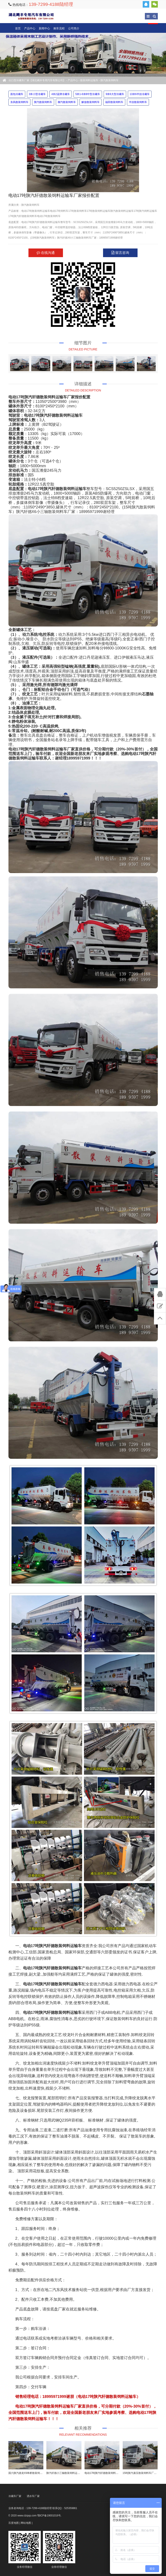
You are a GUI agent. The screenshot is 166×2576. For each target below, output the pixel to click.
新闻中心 (44, 28)
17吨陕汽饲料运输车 (145, 210)
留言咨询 (120, 253)
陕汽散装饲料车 (109, 80)
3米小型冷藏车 (37, 94)
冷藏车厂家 (14, 2496)
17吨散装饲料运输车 (98, 210)
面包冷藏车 (16, 94)
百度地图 (13, 2522)
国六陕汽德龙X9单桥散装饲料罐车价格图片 (33, 2473)
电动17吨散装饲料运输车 (35, 210)
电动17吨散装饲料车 (49, 216)
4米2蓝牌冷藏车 (60, 94)
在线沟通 (46, 253)
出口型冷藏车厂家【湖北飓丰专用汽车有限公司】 (31, 16)
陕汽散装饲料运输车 (122, 210)
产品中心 (29, 28)
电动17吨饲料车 (59, 210)
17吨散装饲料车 (77, 210)
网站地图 (26, 2522)
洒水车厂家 (33, 2496)
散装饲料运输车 (89, 80)
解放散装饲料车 (90, 102)
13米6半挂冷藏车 (140, 94)
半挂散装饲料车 (138, 102)
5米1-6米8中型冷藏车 (87, 94)
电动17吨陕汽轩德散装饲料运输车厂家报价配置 (112, 2473)
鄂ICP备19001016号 (49, 2515)
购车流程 (59, 28)
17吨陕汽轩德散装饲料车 (22, 216)
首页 (18, 28)
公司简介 (73, 28)
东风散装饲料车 (19, 102)
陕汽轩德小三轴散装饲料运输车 (64, 2473)
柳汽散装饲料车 (67, 102)
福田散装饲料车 (114, 102)
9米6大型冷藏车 (115, 94)
